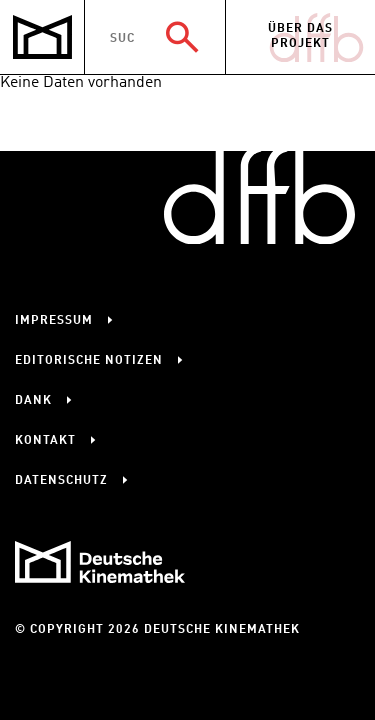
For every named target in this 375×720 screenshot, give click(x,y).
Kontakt (45, 441)
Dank (33, 401)
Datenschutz (61, 481)
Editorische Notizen (89, 361)
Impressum (54, 321)
